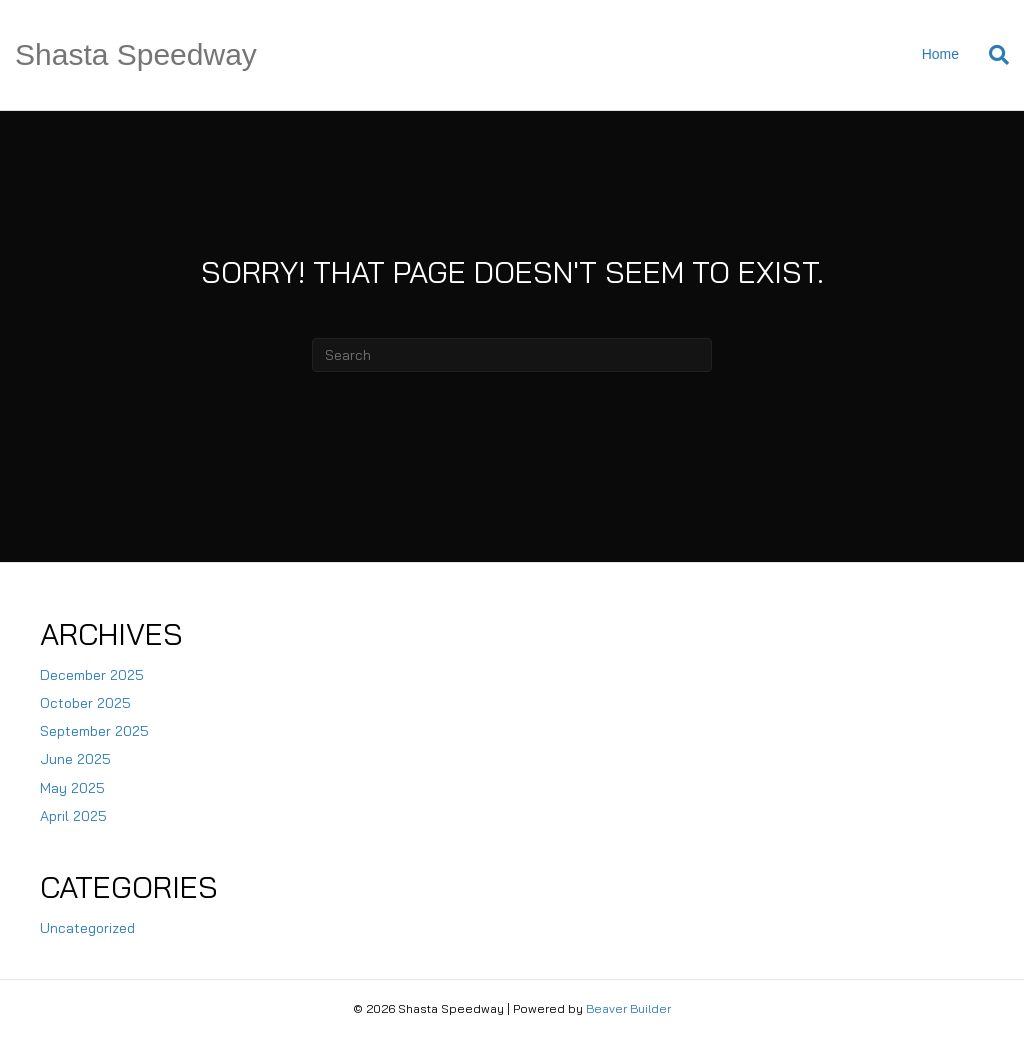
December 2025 (92, 675)
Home (940, 54)
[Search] (991, 55)
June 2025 (75, 759)
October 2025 (85, 703)
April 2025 (73, 816)
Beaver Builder (628, 1008)
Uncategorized (87, 928)
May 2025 (72, 788)
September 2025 (94, 731)
